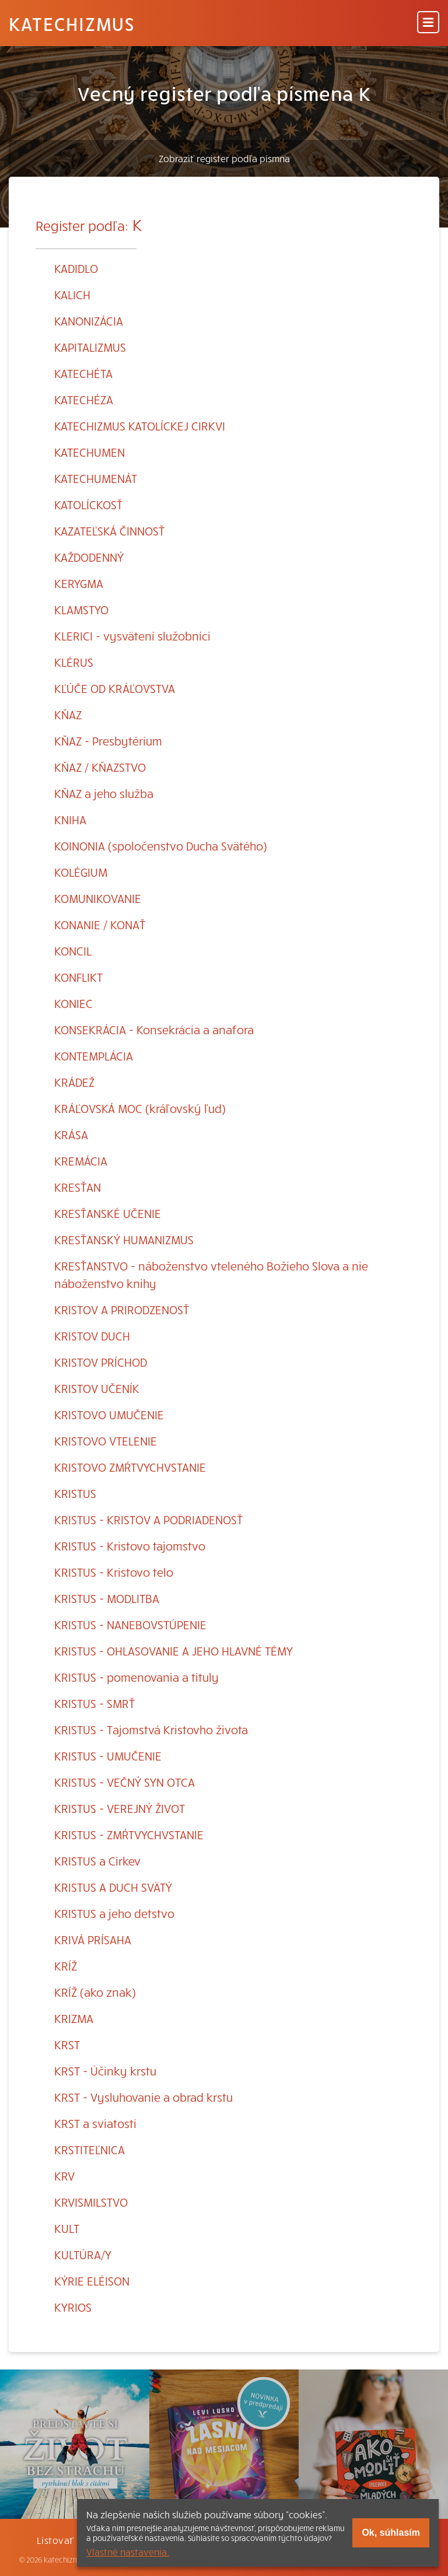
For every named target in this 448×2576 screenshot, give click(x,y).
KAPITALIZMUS (90, 347)
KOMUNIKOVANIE (97, 898)
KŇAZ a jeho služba (103, 793)
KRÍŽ (65, 1965)
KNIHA (70, 819)
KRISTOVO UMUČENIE (109, 1414)
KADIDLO (76, 268)
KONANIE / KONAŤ (99, 924)
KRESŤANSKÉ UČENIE (107, 1213)
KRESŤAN (77, 1187)
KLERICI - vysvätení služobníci (132, 635)
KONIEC (73, 1003)
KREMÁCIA (80, 1160)
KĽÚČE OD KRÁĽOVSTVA (114, 688)
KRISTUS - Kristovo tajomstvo (129, 1545)
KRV (64, 2175)
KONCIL (73, 950)
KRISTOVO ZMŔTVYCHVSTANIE (130, 1467)
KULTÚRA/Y (82, 2254)
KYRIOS (73, 2307)
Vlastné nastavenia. (127, 2551)
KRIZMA (73, 2018)
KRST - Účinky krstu (105, 2070)
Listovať (55, 2540)
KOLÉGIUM (80, 871)
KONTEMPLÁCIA (93, 1055)
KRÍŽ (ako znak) (95, 1992)
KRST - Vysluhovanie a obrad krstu (143, 2097)
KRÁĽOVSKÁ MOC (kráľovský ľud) (140, 1108)
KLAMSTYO (81, 609)
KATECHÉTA (83, 373)
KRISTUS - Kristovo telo (113, 1571)
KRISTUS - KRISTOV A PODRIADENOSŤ (148, 1519)
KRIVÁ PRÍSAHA (92, 1939)
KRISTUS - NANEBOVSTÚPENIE (130, 1624)
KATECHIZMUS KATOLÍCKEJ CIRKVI (139, 425)
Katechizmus (72, 23)
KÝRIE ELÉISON (92, 2280)
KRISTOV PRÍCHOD (100, 1361)
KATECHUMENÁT (95, 478)
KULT (66, 2228)
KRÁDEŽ (74, 1081)
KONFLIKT (78, 977)
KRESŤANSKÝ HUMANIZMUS (124, 1239)
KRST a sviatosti (95, 2123)
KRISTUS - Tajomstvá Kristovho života (151, 1729)
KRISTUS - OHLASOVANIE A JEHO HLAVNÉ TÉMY (173, 1650)
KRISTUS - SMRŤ (94, 1703)
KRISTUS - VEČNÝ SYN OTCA (124, 1781)
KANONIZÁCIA (88, 320)
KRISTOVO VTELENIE (105, 1440)
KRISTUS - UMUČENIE (108, 1755)
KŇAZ (68, 714)
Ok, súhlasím (391, 2533)
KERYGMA (78, 583)
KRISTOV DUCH (92, 1335)
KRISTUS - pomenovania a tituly (136, 1677)
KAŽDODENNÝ (89, 557)
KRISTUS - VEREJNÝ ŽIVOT (119, 1808)
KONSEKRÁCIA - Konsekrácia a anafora (154, 1029)
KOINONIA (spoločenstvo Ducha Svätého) (160, 845)
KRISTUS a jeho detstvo (114, 1913)
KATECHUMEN (89, 451)
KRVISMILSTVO (91, 2201)
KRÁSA (71, 1134)
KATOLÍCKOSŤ (88, 504)
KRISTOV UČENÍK (96, 1388)
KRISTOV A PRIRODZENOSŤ (121, 1309)
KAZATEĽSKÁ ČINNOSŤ (109, 530)
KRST (67, 2044)
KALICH (72, 294)
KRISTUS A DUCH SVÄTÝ (113, 1887)
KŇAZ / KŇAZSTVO (100, 767)
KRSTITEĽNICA (89, 2149)
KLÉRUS (73, 661)
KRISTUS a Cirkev (97, 1860)
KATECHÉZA (83, 399)
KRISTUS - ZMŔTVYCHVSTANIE (129, 1834)
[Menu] (428, 23)
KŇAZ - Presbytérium (108, 740)
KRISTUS (75, 1493)
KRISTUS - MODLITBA (106, 1598)
